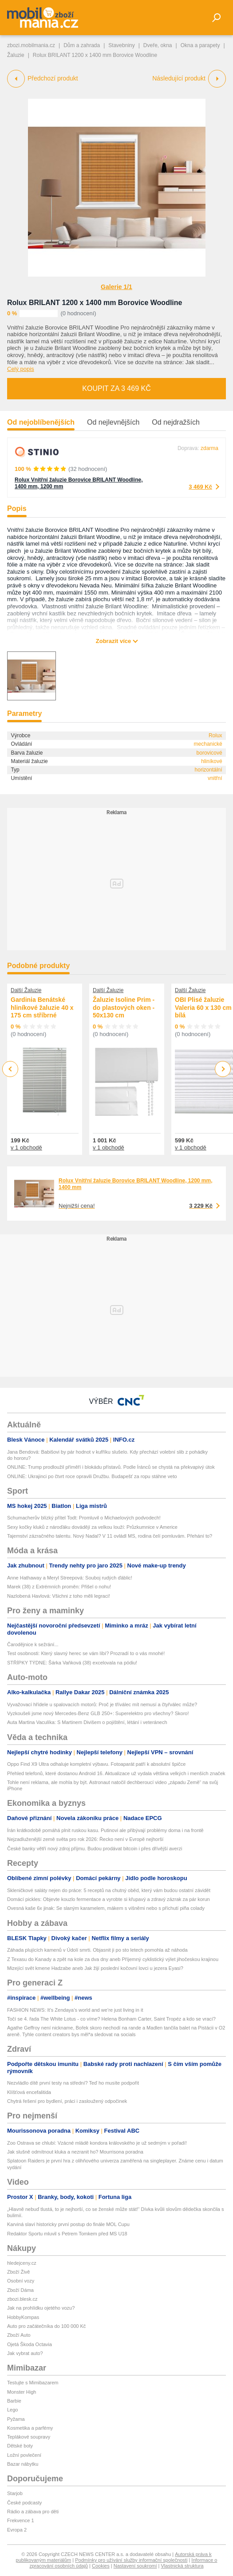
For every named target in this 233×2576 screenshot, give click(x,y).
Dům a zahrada (81, 45)
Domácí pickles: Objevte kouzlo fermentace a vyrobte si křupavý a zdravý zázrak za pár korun (108, 1899)
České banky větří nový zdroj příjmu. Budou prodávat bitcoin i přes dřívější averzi (94, 1848)
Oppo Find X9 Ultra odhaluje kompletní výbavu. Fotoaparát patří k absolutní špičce (96, 1764)
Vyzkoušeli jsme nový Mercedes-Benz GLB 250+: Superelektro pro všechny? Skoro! (98, 1713)
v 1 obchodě (26, 1147)
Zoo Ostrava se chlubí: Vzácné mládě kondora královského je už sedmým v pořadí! (97, 2143)
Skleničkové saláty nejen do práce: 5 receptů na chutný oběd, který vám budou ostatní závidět (108, 1890)
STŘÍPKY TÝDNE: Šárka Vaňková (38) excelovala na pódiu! (72, 1662)
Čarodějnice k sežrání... (33, 1644)
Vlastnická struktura (182, 2565)
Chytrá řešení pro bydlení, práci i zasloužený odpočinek (67, 2101)
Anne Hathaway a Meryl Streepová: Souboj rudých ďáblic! (69, 1577)
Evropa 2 (17, 2529)
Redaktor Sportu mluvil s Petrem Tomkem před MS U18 (67, 2233)
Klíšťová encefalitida (29, 2092)
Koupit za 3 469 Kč (116, 388)
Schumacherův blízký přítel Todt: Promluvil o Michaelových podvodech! (84, 1517)
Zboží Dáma (20, 2290)
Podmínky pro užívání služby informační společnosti (131, 2560)
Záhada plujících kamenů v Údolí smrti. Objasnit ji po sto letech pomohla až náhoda (97, 1950)
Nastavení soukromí (135, 2565)
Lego (12, 2409)
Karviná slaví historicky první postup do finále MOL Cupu (68, 2224)
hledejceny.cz (21, 2263)
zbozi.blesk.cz (22, 2299)
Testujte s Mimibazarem (33, 2382)
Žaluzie (15, 55)
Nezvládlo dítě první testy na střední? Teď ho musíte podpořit (73, 2083)
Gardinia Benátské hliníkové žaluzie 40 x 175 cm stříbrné (42, 1007)
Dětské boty (20, 2445)
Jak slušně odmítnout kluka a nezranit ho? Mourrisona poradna (75, 2151)
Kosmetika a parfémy (30, 2428)
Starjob (15, 2493)
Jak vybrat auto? (25, 2353)
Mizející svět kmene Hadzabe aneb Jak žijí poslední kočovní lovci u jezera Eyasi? (95, 1968)
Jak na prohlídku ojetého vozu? (41, 2308)
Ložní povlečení (24, 2455)
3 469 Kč (200, 486)
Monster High (21, 2392)
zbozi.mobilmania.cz (31, 45)
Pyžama (16, 2419)
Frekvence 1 (20, 2520)
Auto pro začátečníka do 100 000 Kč (46, 2326)
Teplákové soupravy (28, 2436)
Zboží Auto (19, 2335)
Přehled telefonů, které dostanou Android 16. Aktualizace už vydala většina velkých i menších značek (116, 1773)
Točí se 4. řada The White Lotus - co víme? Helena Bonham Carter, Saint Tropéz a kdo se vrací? (111, 2018)
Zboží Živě (18, 2272)
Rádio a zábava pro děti (33, 2511)
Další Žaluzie (26, 990)
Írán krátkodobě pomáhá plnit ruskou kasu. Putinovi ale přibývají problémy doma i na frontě (105, 1830)
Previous (10, 1069)
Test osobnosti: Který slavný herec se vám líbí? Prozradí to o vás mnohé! (86, 1653)
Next (223, 1069)
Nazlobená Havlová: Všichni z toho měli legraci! (58, 1596)
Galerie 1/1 (116, 286)
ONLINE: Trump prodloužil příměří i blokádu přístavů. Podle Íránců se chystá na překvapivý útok (111, 1467)
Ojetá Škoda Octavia (29, 2344)
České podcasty (24, 2502)
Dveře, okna (157, 45)
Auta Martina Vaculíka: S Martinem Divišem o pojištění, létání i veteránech (87, 1722)
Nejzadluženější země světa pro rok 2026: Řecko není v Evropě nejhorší (85, 1839)
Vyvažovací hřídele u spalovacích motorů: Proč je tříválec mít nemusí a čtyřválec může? (102, 1704)
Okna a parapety (200, 45)
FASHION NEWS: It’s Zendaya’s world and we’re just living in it (75, 2010)
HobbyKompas (23, 2317)
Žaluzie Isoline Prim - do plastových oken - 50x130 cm (123, 1007)
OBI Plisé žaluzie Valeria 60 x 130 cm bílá (203, 1007)
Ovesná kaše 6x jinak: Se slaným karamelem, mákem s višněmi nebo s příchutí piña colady (106, 1908)
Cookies (101, 2565)
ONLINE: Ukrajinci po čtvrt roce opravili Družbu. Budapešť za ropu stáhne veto (92, 1476)
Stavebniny (121, 45)
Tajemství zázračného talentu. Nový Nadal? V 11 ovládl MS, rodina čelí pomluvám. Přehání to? (109, 1536)
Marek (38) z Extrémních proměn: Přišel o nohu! (59, 1586)
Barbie (14, 2400)
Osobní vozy (20, 2280)
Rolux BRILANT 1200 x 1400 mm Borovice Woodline (94, 302)
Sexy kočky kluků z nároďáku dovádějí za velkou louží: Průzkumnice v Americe (92, 1527)
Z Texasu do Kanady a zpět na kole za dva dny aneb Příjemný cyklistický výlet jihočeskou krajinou (112, 1959)
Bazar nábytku (22, 2464)
